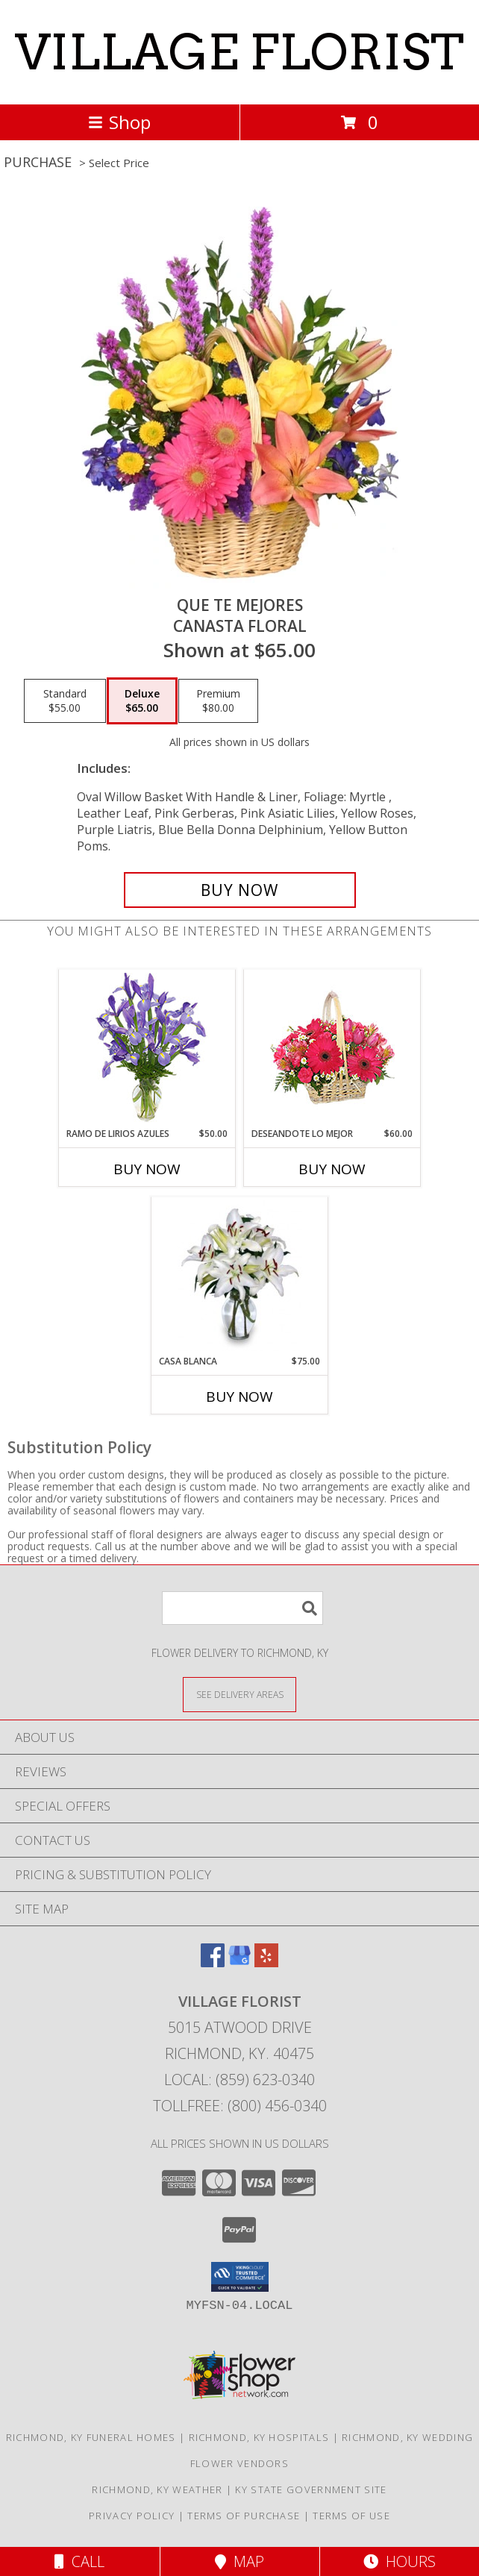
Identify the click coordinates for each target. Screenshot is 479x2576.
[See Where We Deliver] (239, 1694)
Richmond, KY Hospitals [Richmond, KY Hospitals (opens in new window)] (259, 2437)
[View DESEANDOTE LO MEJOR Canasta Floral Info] (332, 1048)
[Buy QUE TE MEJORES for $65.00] (240, 890)
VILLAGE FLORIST (239, 52)
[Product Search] (242, 1608)
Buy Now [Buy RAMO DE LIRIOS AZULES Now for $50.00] (147, 1169)
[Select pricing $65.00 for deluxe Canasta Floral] (142, 701)
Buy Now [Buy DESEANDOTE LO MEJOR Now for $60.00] (332, 1169)
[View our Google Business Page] (239, 1962)
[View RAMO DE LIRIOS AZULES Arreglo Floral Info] (147, 1048)
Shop (119, 122)
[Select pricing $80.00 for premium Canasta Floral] (218, 701)
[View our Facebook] (213, 1962)
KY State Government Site (310, 2489)
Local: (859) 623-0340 (239, 2079)
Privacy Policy (132, 2515)
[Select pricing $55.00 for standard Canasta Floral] (65, 701)
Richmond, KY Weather (157, 2489)
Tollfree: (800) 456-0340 (240, 2106)
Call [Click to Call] (79, 2561)
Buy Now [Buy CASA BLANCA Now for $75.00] (239, 1396)
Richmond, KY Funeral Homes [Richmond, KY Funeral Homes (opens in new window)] (91, 2437)
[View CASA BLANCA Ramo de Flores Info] (240, 1275)
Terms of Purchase (243, 2515)
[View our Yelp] (266, 1962)
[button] (240, 2277)
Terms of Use (351, 2515)
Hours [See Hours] (399, 2561)
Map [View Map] (239, 2561)
